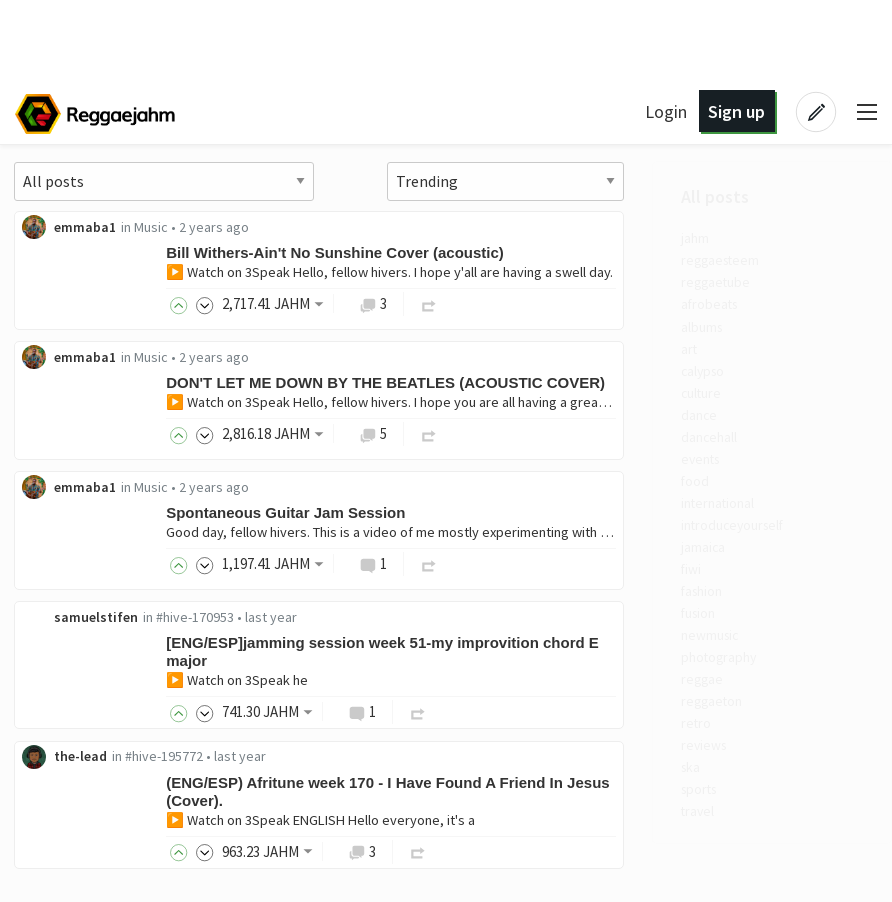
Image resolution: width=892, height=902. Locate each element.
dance (64, 428)
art (53, 358)
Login (666, 111)
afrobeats (75, 311)
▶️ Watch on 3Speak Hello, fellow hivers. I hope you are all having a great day (653, 403)
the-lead (336, 759)
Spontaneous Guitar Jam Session (541, 513)
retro (60, 758)
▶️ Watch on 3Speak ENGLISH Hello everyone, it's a (576, 822)
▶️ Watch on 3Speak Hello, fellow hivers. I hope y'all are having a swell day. (645, 272)
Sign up (736, 111)
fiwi (56, 593)
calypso (68, 381)
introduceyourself (99, 546)
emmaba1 (341, 227)
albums (66, 334)
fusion (64, 640)
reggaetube (81, 287)
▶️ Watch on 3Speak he (493, 682)
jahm (59, 240)
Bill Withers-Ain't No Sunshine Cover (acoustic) (591, 252)
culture (66, 405)
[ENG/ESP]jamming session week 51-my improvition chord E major (638, 653)
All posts (79, 197)
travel (62, 852)
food (59, 499)
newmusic (76, 664)
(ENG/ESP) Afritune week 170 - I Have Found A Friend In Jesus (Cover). (643, 793)
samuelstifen (352, 618)
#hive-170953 (451, 618)
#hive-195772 (420, 759)
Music (407, 227)
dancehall (74, 452)
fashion (68, 617)
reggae (67, 711)
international (84, 522)
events (66, 475)
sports (65, 829)
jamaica (67, 570)
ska (55, 805)
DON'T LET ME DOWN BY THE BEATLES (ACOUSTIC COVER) (641, 383)
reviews (69, 781)
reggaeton (77, 734)
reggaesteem (86, 263)
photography (85, 687)
